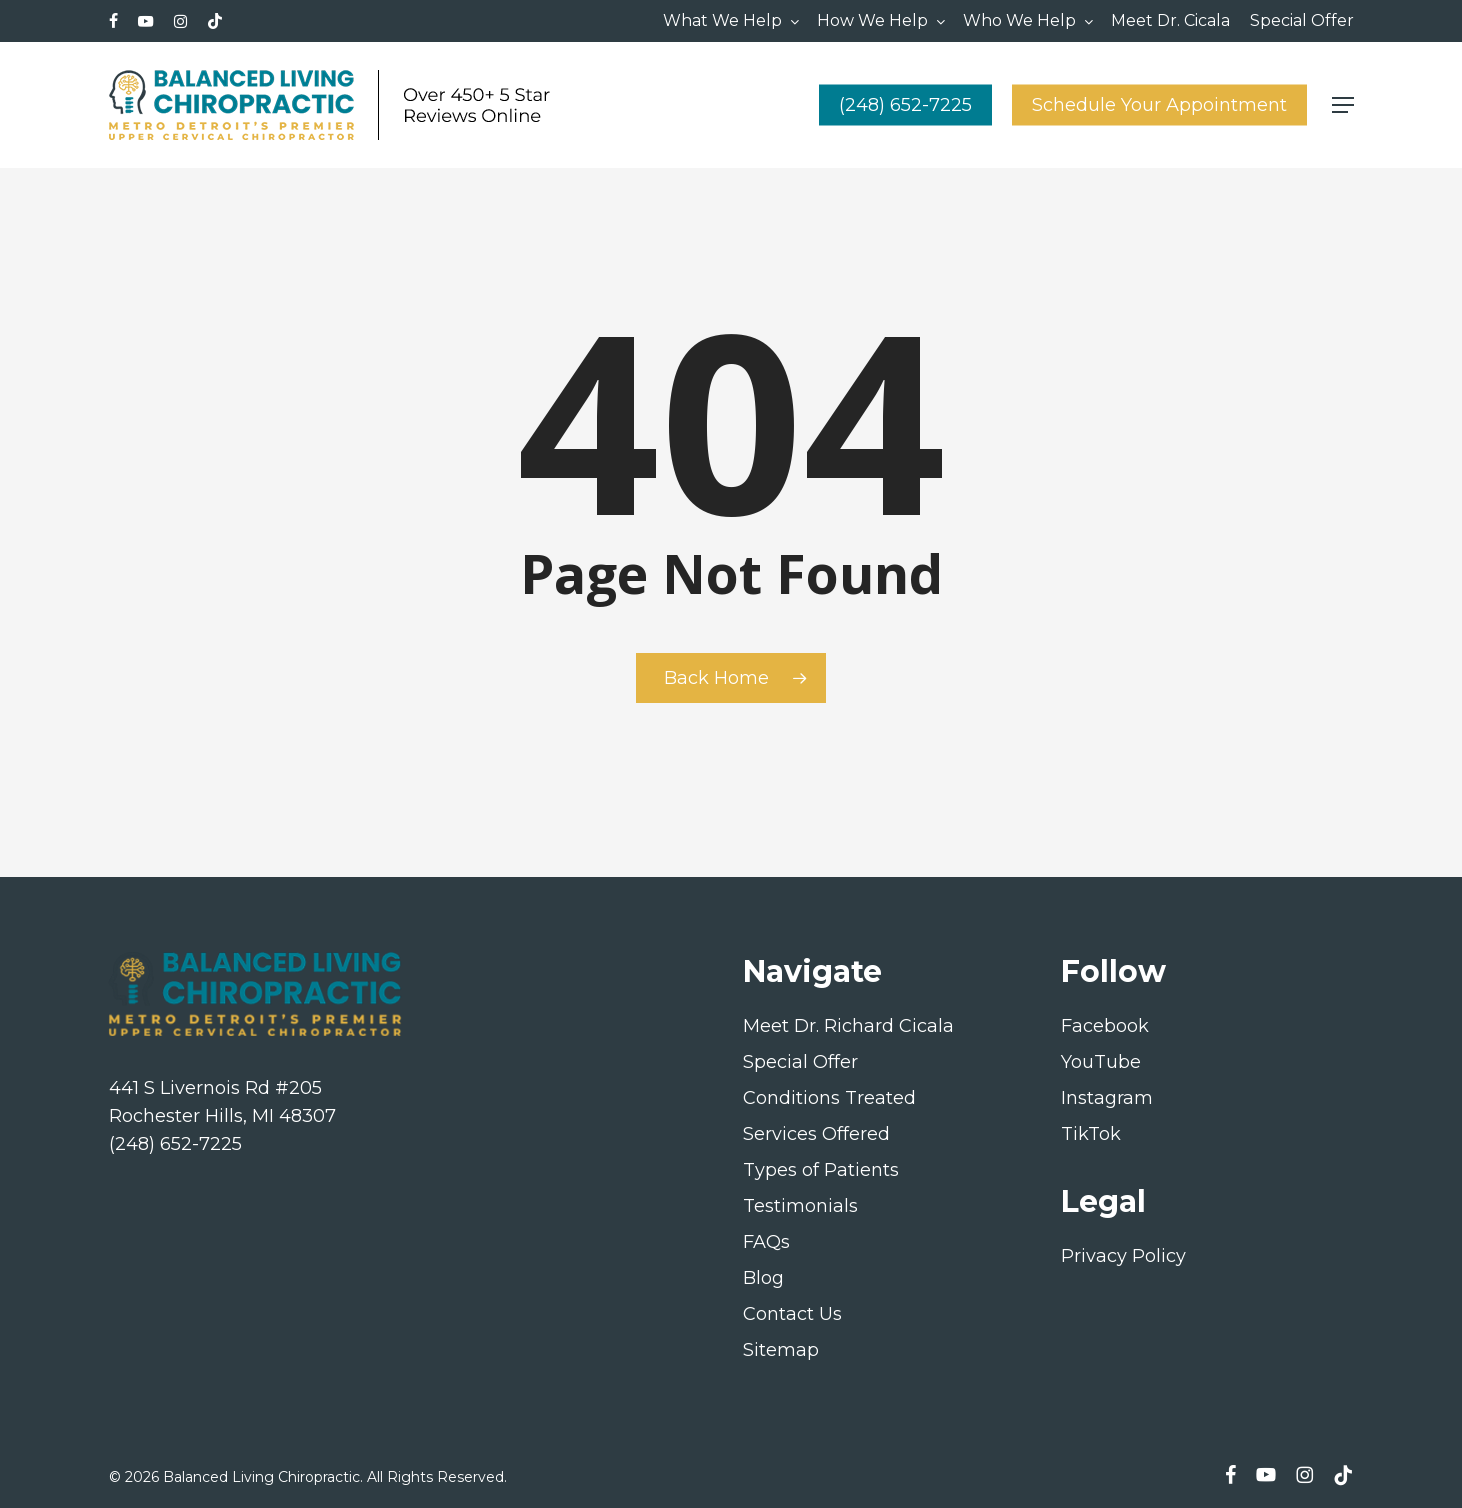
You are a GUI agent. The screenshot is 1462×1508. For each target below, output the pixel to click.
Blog (763, 1278)
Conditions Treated (829, 1098)
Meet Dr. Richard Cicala (848, 1026)
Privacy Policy (1123, 1256)
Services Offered (816, 1134)
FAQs (766, 1242)
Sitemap (781, 1350)
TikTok (1091, 1134)
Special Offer (800, 1062)
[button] (1343, 105)
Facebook (1105, 1026)
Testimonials (800, 1206)
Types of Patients (821, 1170)
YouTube (1101, 1062)
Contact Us (792, 1314)
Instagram (1107, 1098)
